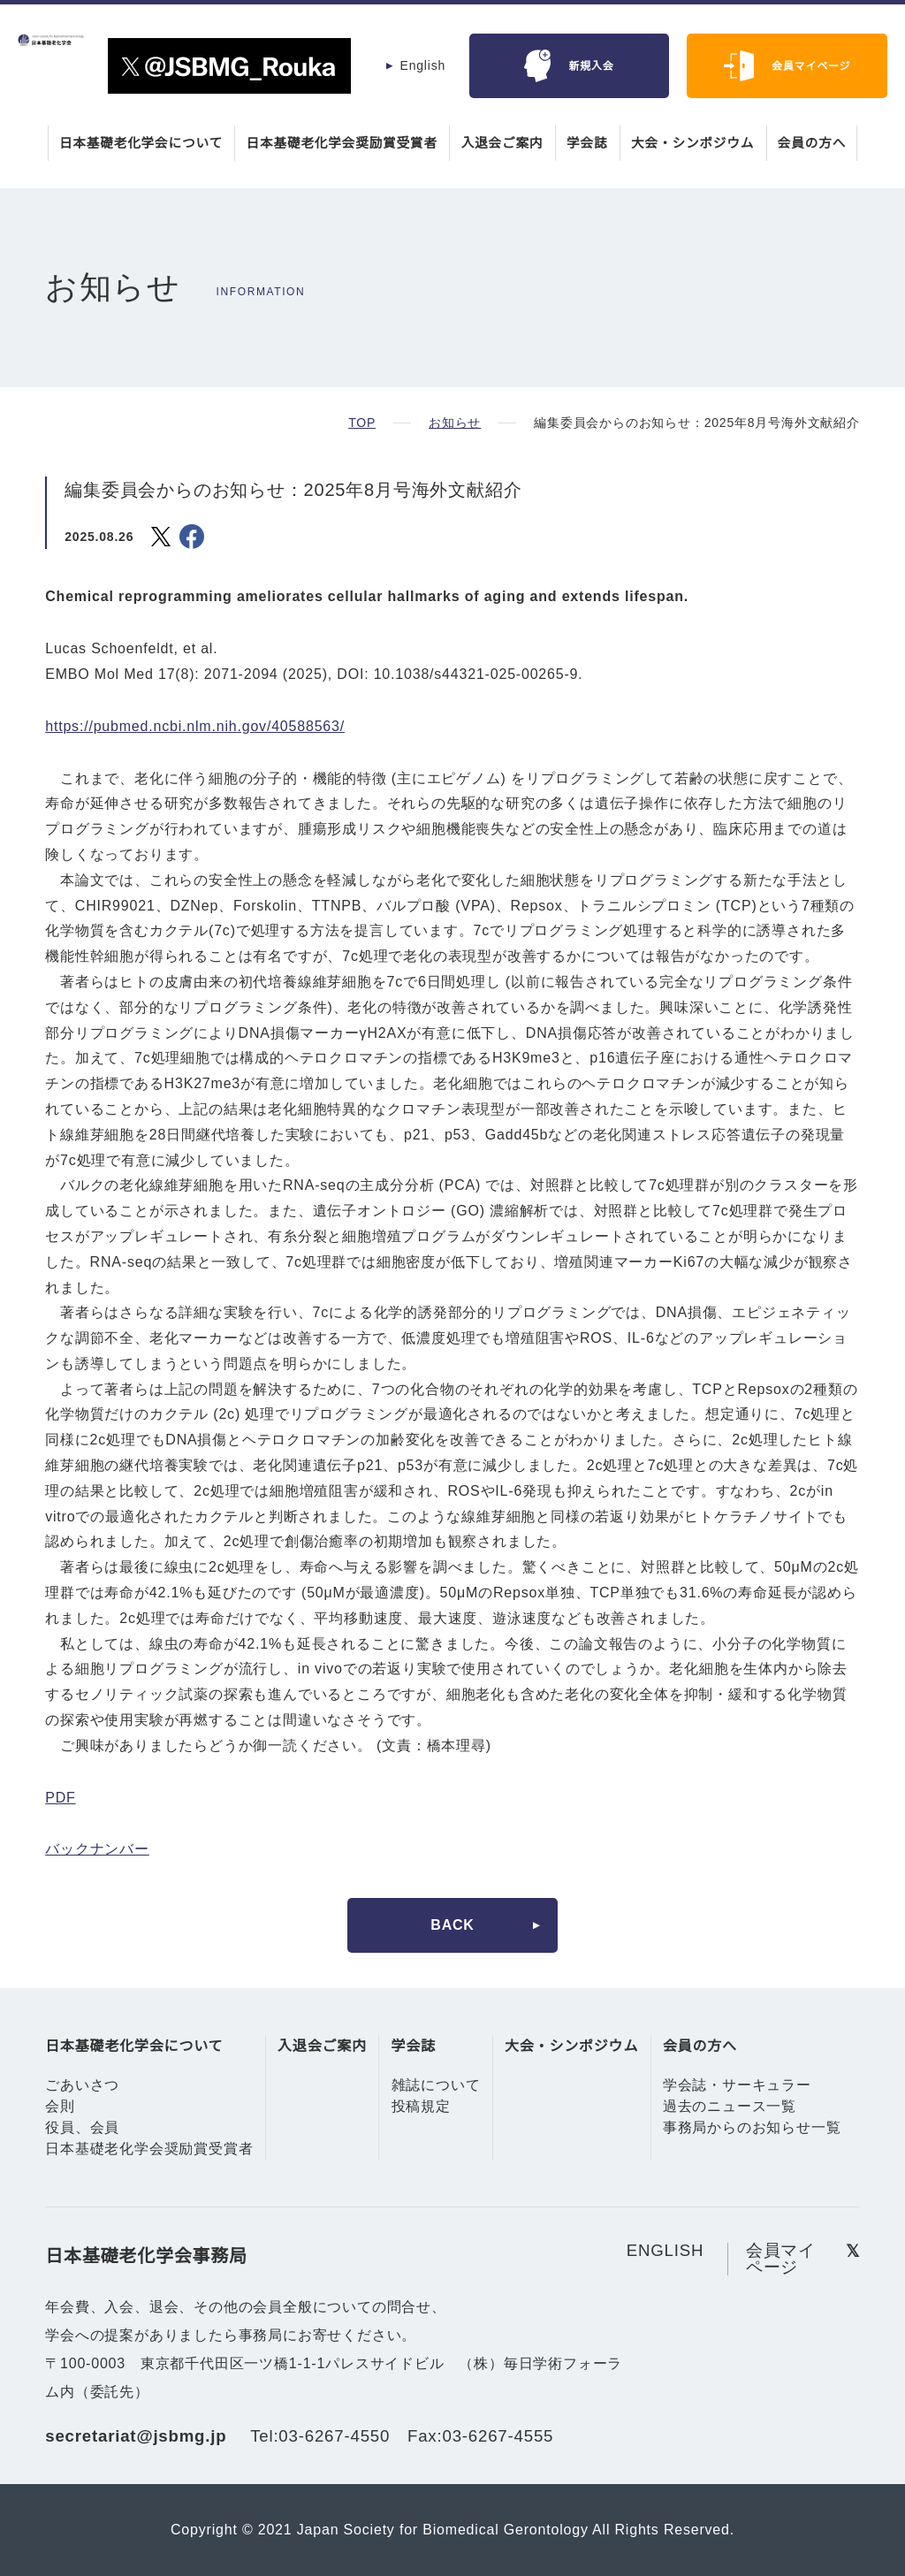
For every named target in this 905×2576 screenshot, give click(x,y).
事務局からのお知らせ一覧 (752, 2127)
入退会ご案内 (504, 142)
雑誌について (436, 2085)
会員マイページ (811, 65)
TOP (362, 422)
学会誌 (590, 142)
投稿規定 (421, 2106)
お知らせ (454, 422)
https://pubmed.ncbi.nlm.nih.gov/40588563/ (206, 726)
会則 (60, 2106)
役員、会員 (82, 2127)
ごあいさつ (82, 2085)
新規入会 (590, 65)
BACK (452, 1925)
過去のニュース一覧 (729, 2106)
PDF (59, 1798)
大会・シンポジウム (697, 142)
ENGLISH (665, 2250)
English (422, 65)
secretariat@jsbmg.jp (140, 2436)
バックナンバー (97, 1849)
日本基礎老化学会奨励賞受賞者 (340, 142)
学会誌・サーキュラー (737, 2085)
